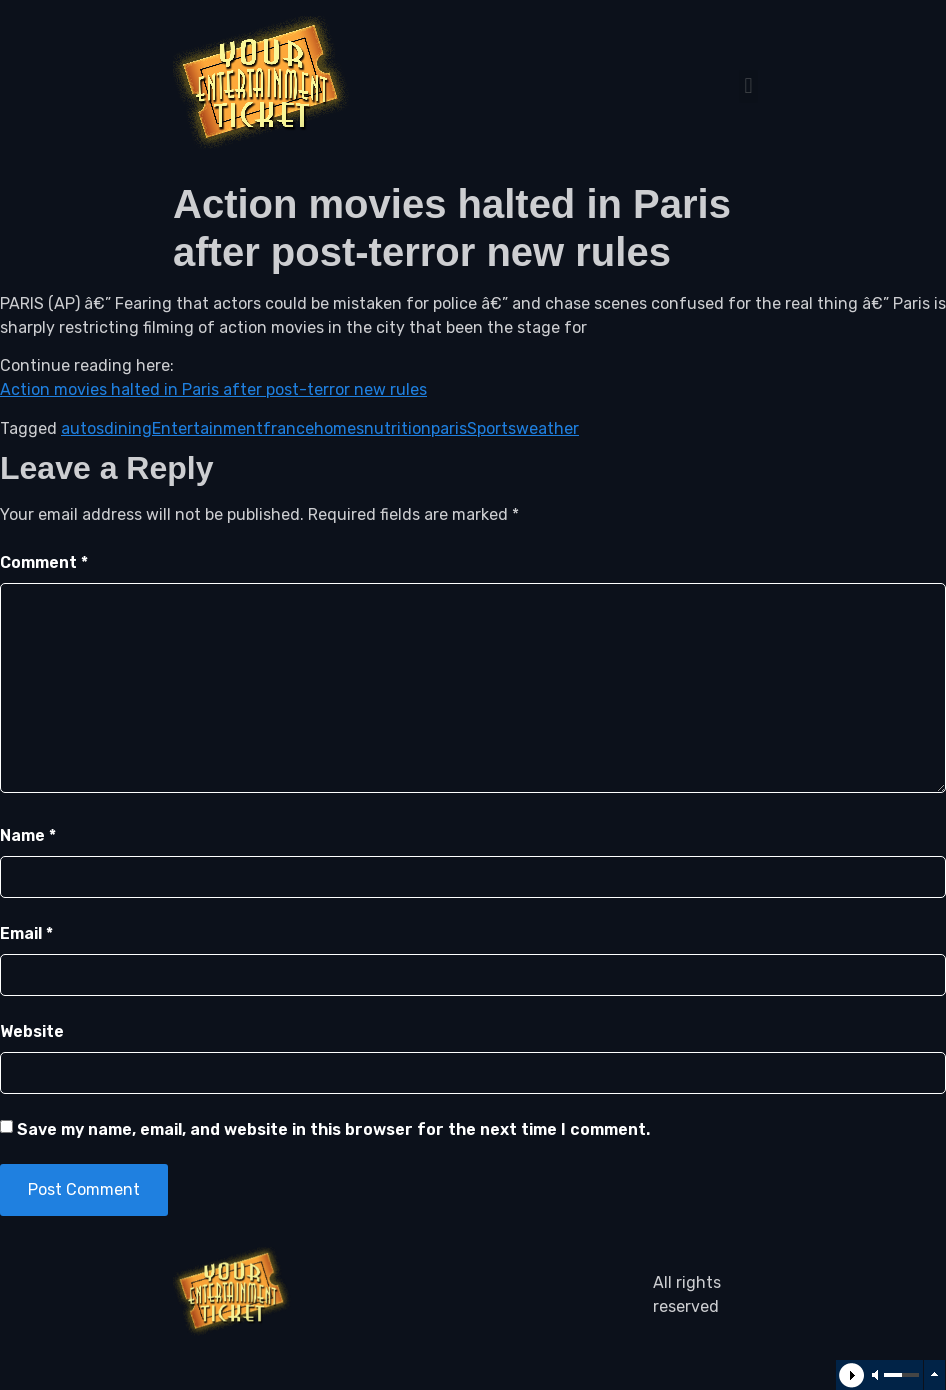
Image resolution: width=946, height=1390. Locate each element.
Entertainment (207, 428)
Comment (44, 562)
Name (28, 835)
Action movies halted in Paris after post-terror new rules (213, 389)
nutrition (397, 428)
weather (547, 428)
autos (82, 428)
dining (128, 428)
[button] (748, 86)
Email (26, 933)
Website (32, 1031)
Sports (491, 428)
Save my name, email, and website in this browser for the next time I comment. (333, 1129)
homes (339, 428)
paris (449, 428)
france (288, 428)
